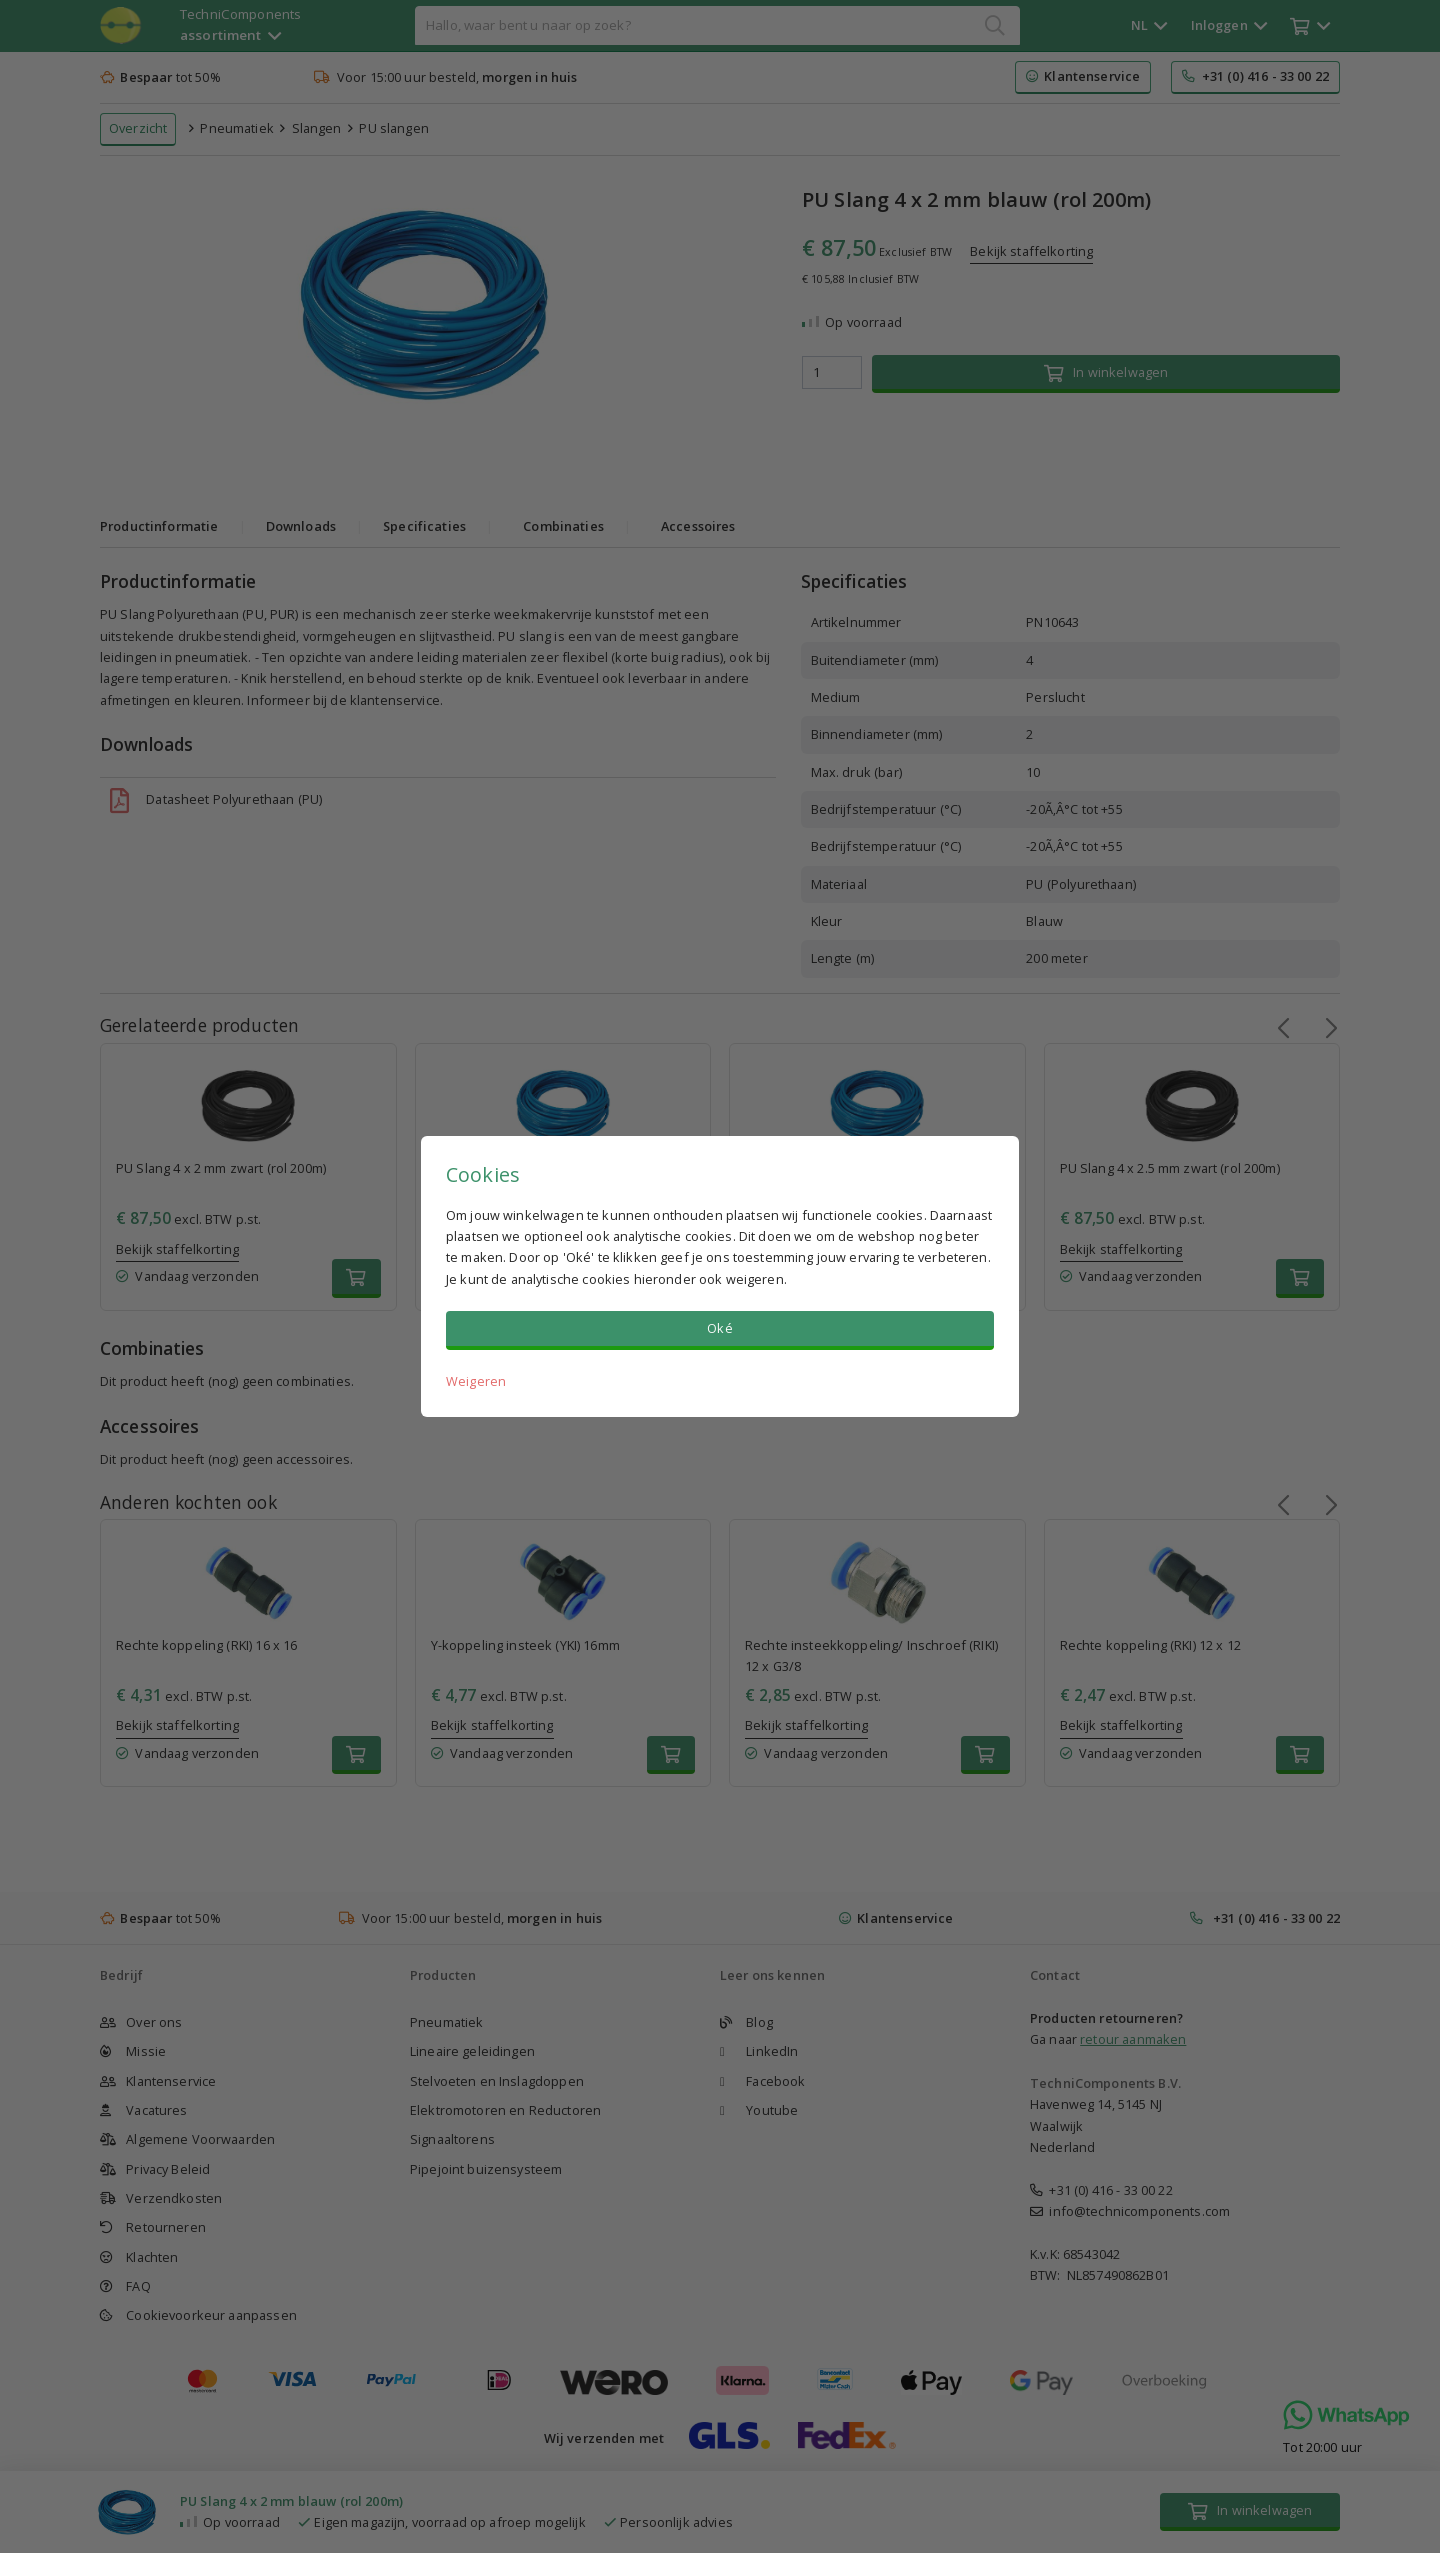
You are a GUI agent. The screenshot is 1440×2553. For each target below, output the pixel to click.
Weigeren (476, 1381)
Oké (719, 1328)
